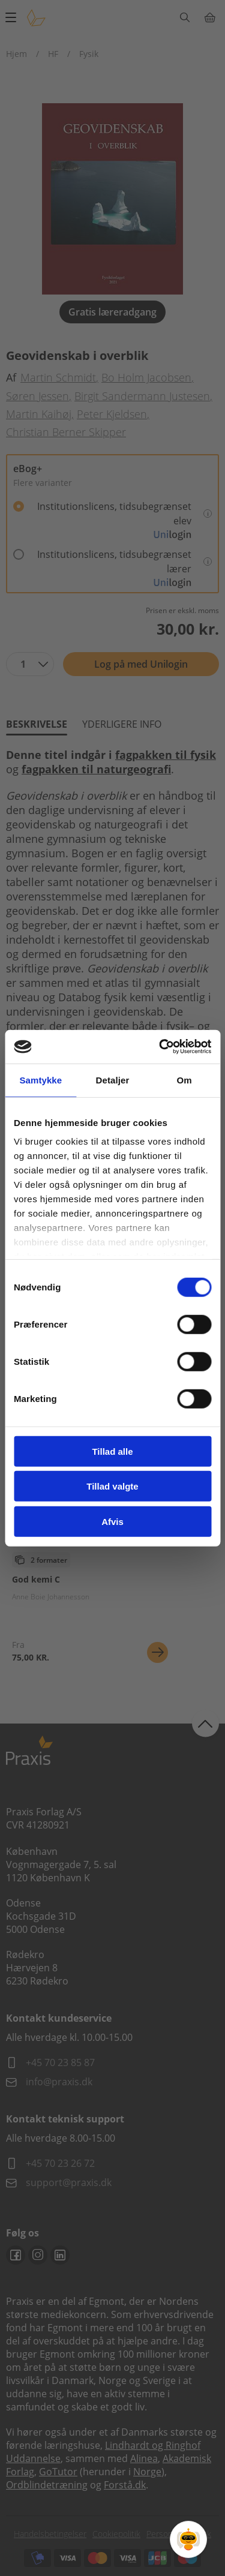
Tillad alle (112, 1451)
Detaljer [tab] (113, 1079)
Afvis (112, 1521)
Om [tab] (184, 1079)
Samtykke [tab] (40, 1079)
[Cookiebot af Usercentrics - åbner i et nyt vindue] (160, 1047)
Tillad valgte (112, 1486)
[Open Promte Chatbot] (188, 2539)
